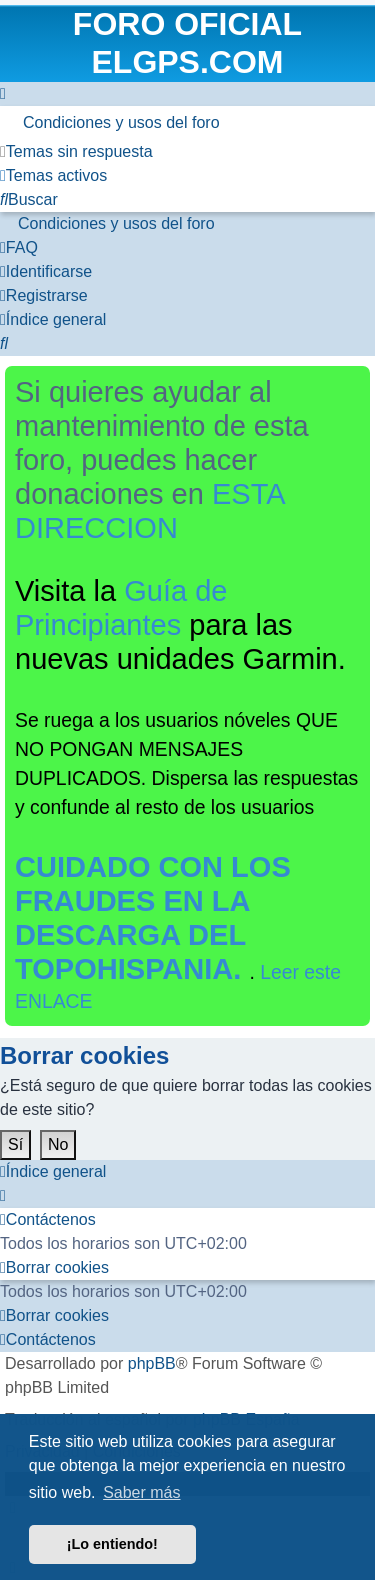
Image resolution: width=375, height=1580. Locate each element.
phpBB (152, 1363)
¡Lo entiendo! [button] (112, 1544)
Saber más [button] (141, 1492)
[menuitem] (187, 123)
